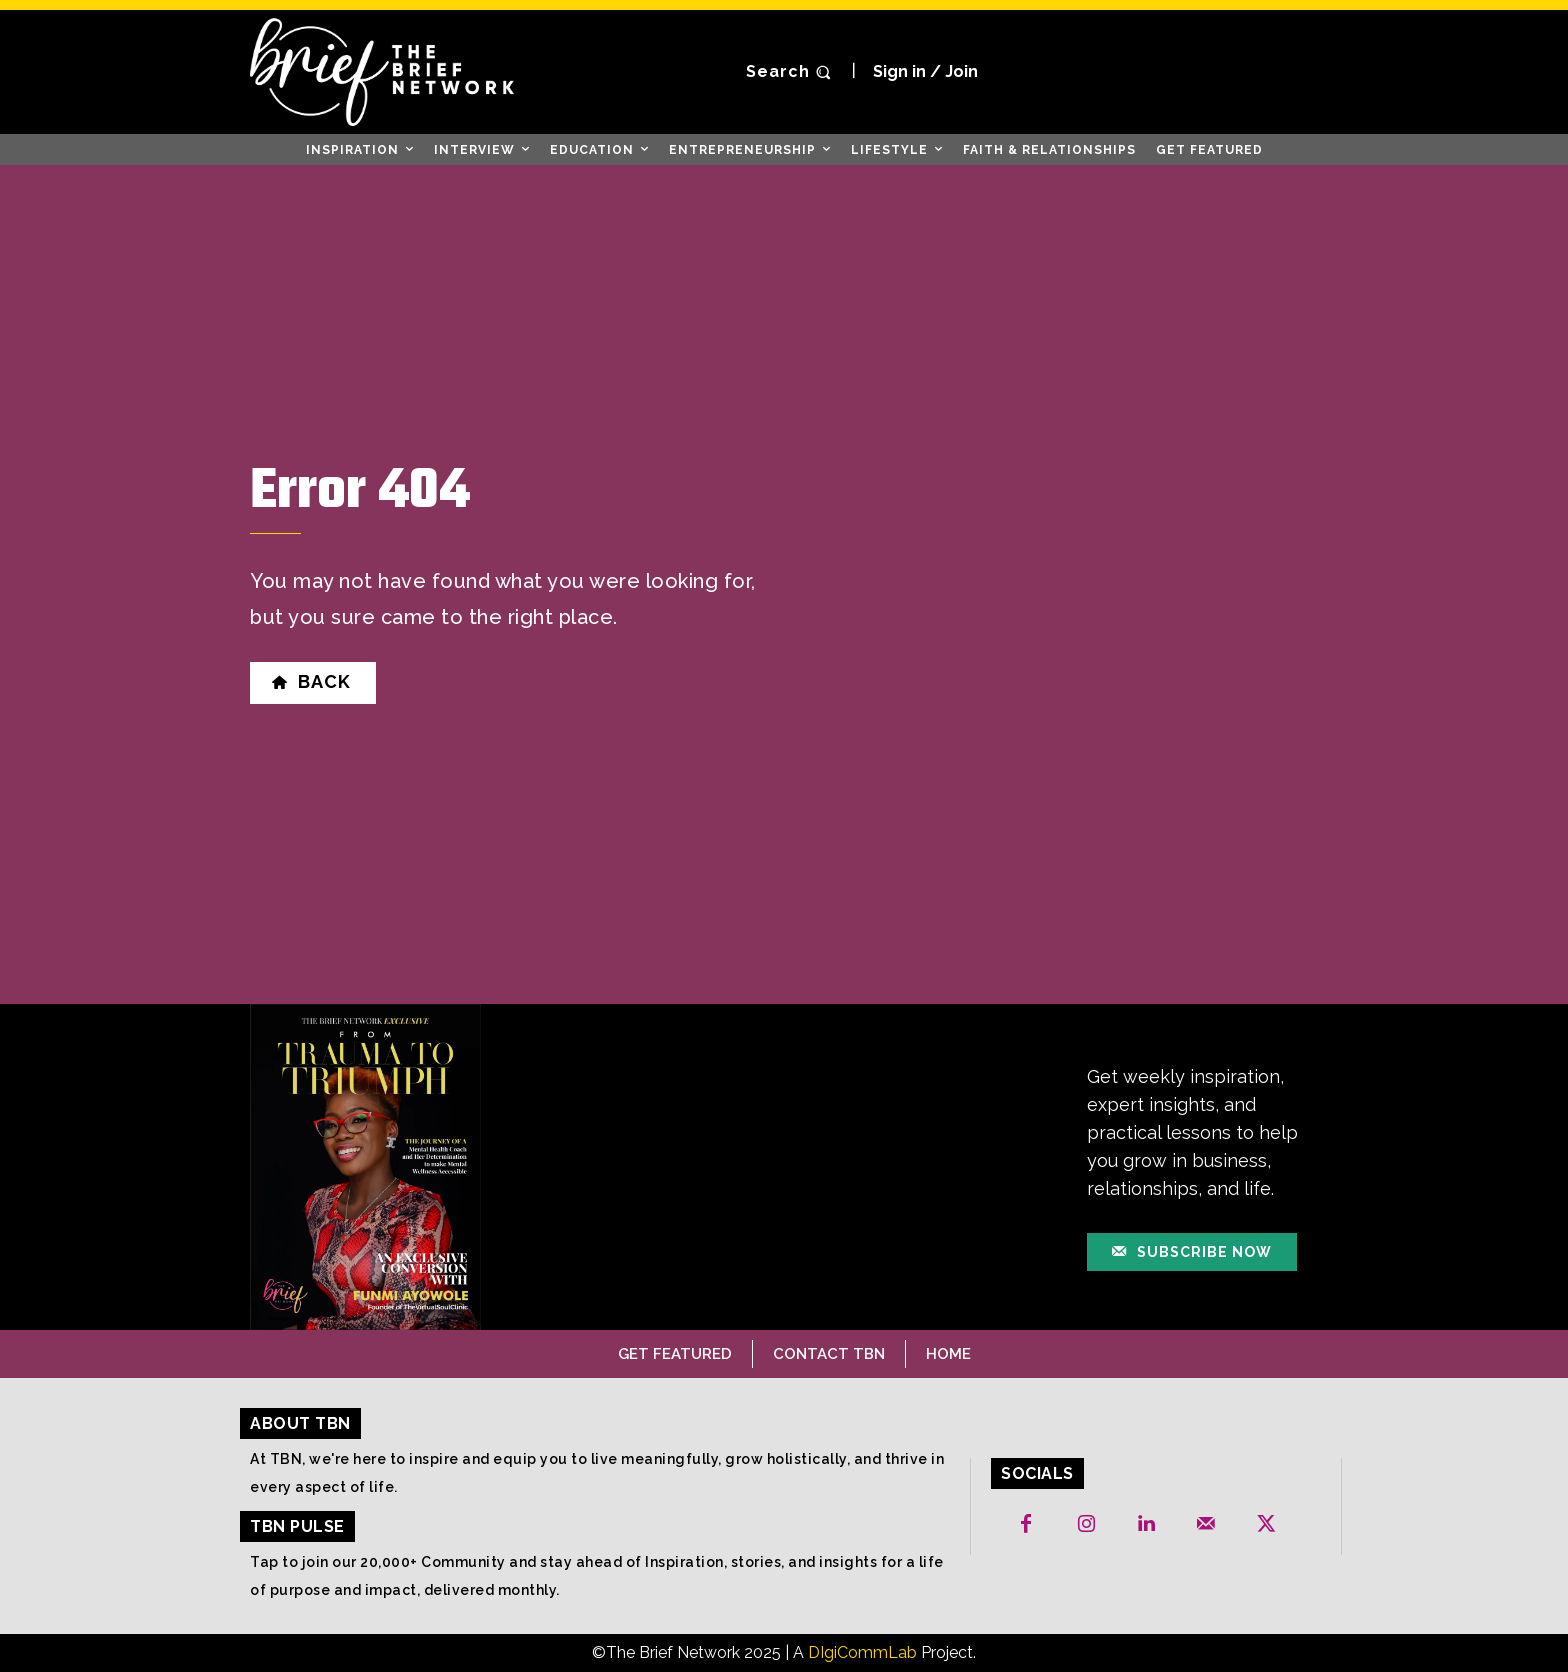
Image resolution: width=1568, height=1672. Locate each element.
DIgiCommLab (862, 1652)
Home (948, 1354)
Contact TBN (829, 1354)
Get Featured (675, 1354)
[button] (791, 72)
